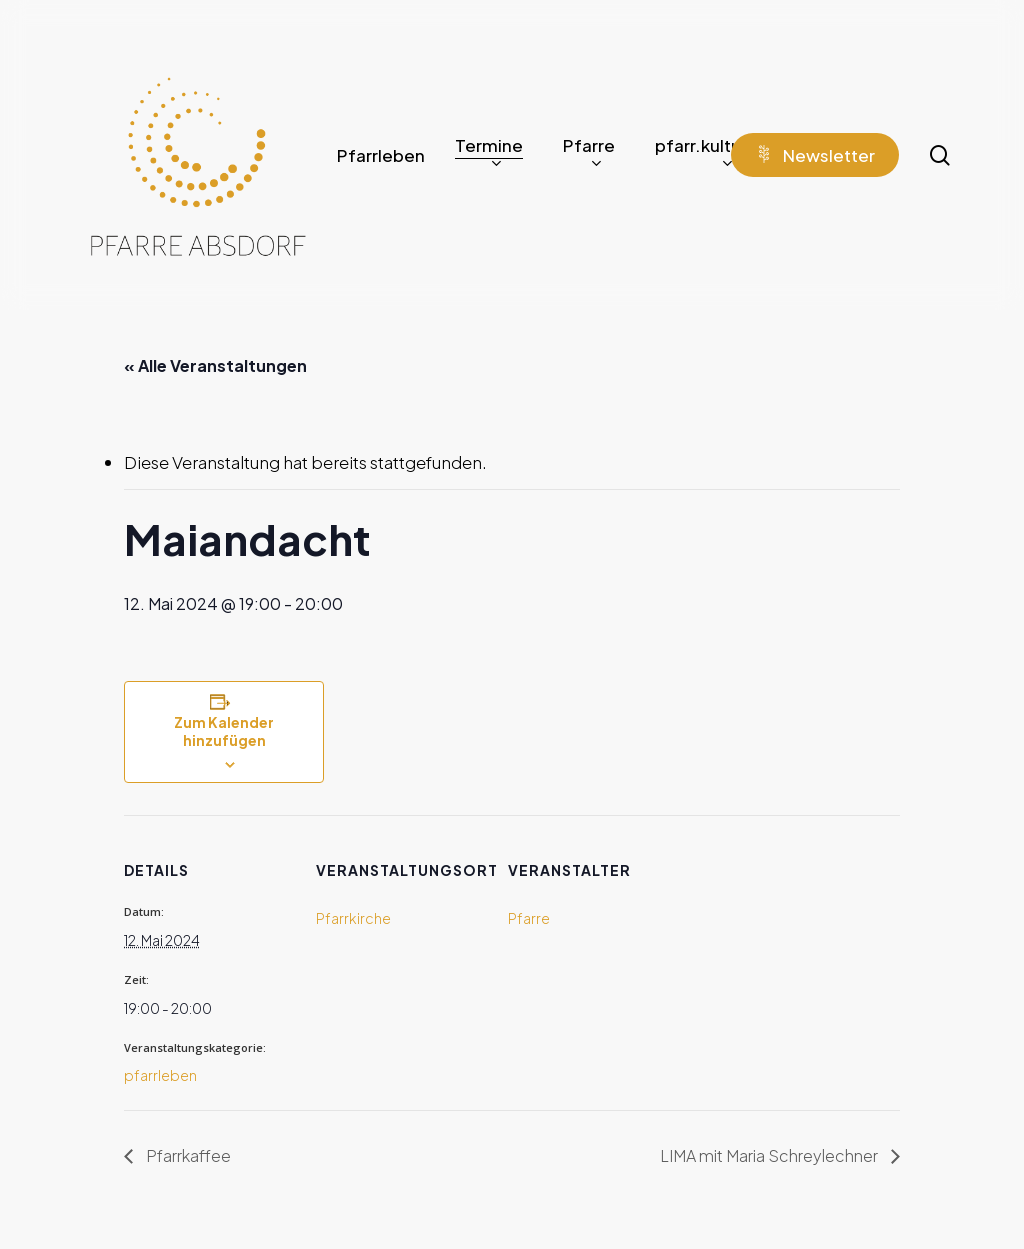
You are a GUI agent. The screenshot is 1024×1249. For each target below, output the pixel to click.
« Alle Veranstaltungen (215, 365)
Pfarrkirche (353, 918)
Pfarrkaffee (187, 1155)
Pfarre (529, 918)
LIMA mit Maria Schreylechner (770, 1155)
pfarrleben (160, 1075)
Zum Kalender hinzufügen (224, 731)
